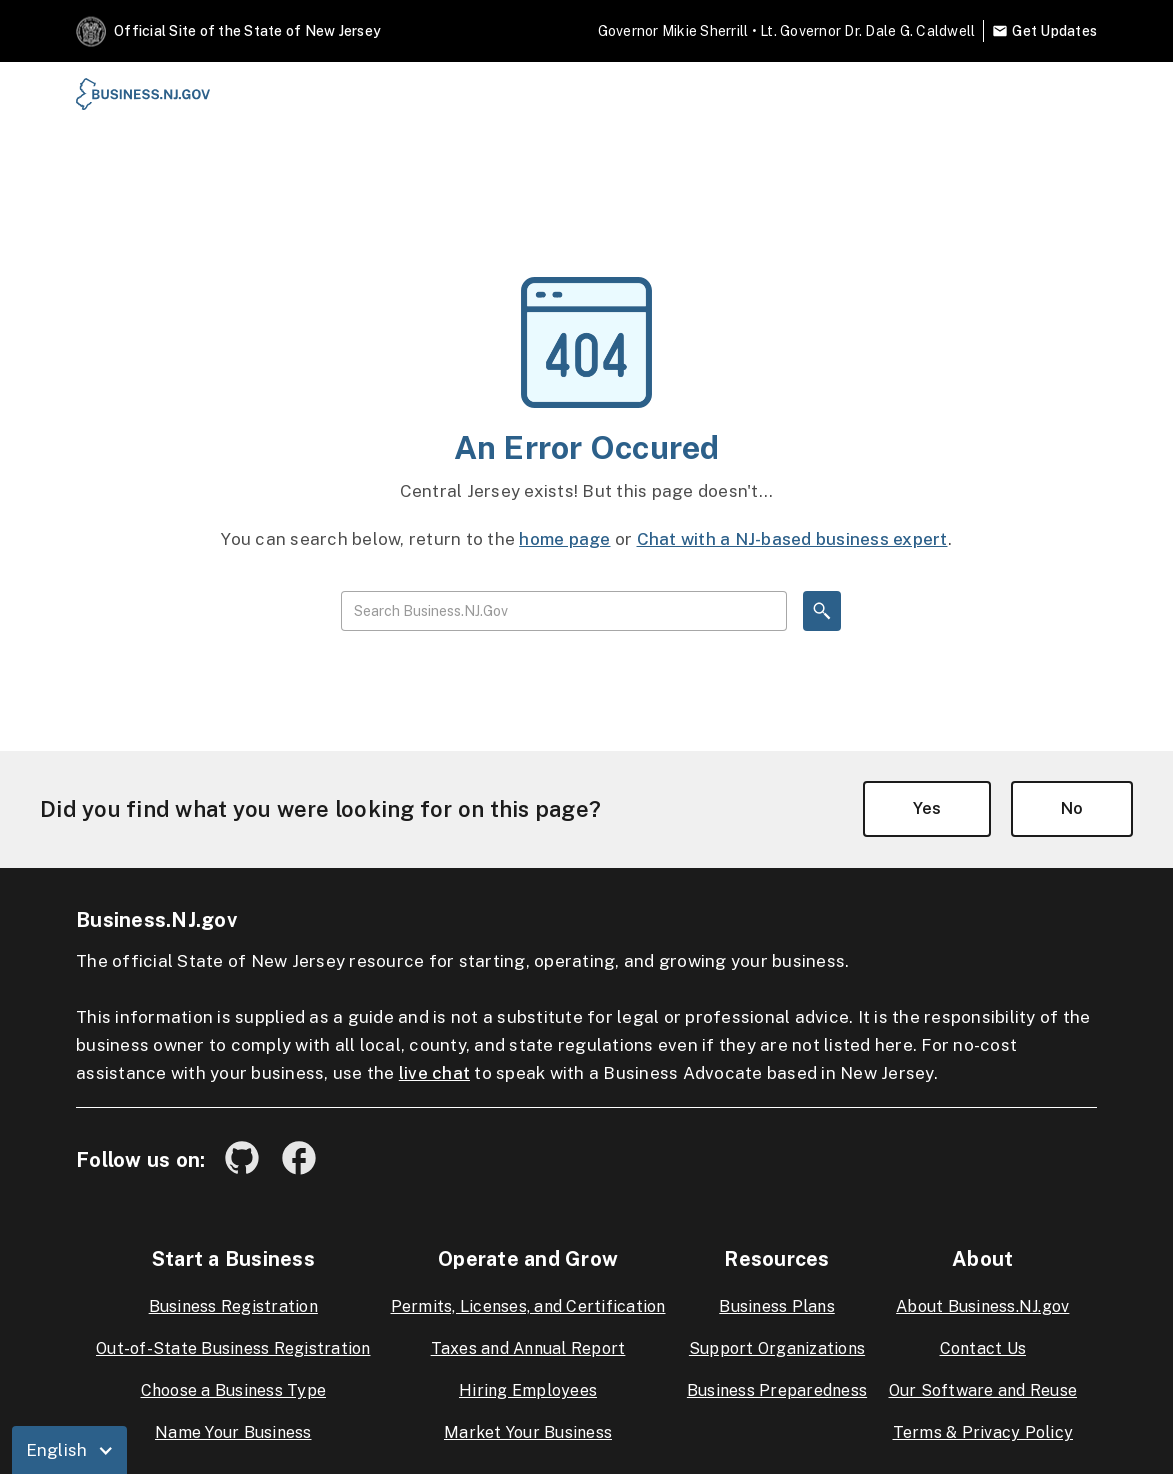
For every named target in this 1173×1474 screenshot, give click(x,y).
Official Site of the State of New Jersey (247, 31)
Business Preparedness (777, 1390)
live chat (434, 1073)
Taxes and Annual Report (528, 1348)
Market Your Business (528, 1432)
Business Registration (233, 1306)
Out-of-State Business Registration (233, 1348)
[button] (70, 1450)
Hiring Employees (528, 1390)
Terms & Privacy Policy (983, 1432)
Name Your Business (233, 1432)
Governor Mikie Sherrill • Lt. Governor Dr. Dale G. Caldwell (787, 31)
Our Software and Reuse (983, 1390)
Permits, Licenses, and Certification (528, 1306)
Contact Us (983, 1348)
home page (564, 539)
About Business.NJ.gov (982, 1306)
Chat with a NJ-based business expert (792, 539)
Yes (927, 808)
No (1072, 808)
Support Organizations (777, 1348)
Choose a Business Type (234, 1390)
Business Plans (777, 1306)
